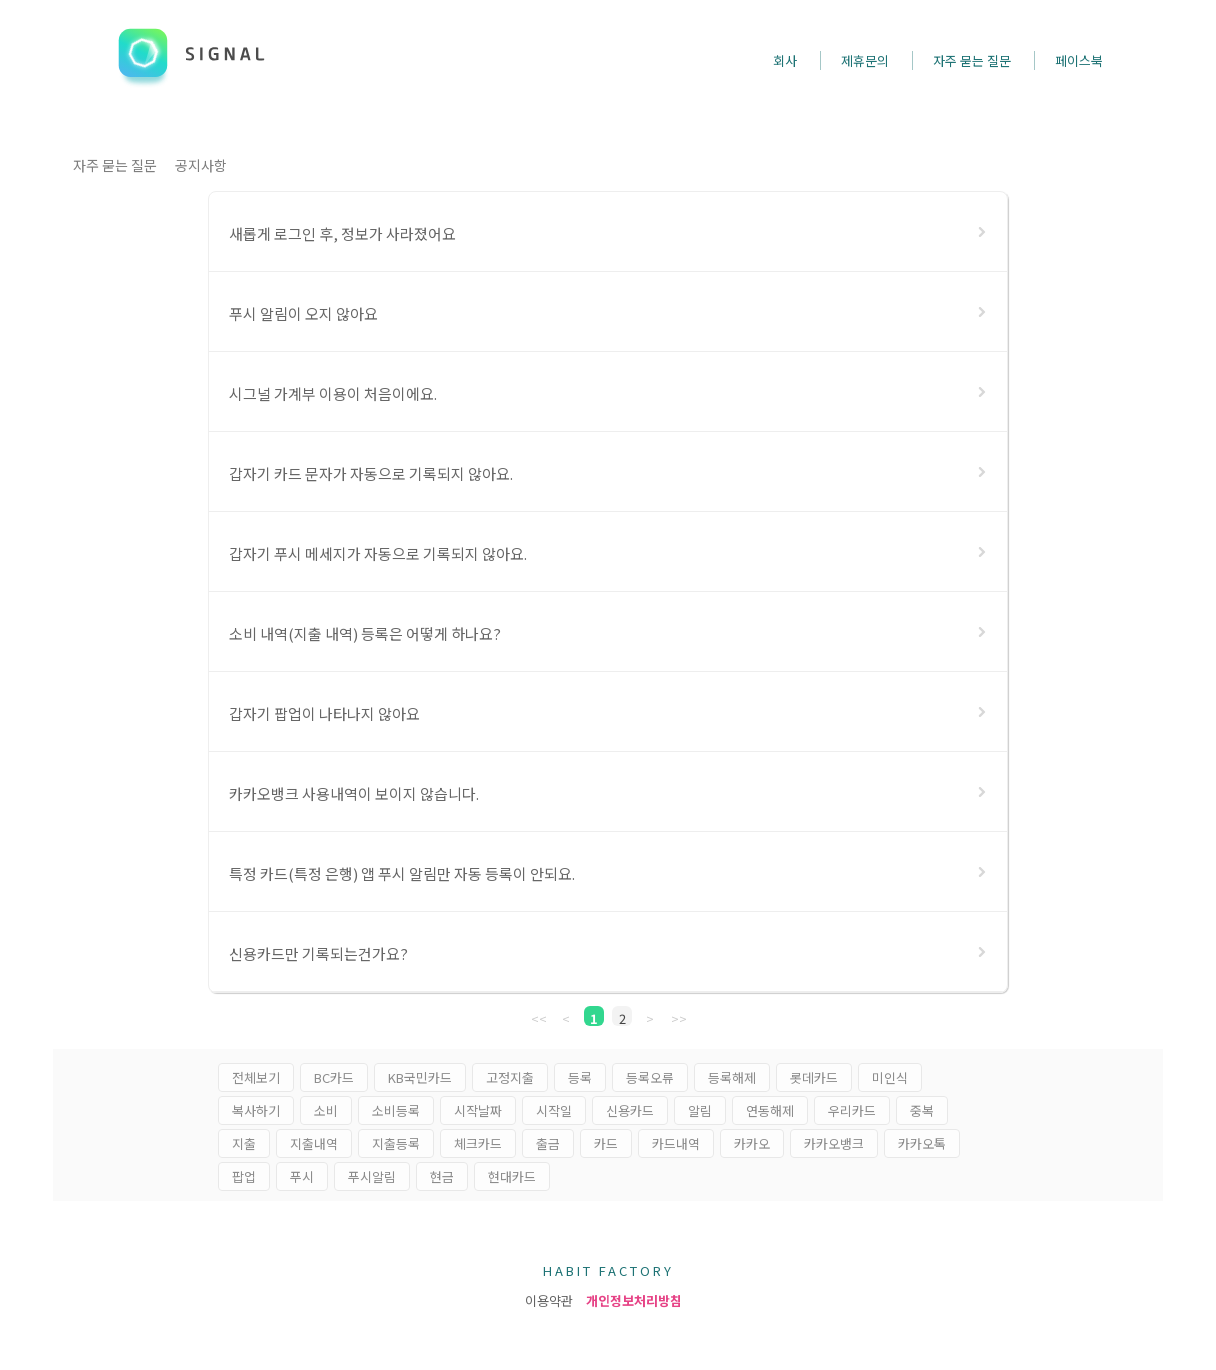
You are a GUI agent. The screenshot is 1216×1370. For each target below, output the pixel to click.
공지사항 (201, 165)
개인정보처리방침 (634, 1300)
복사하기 (256, 1110)
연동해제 (770, 1110)
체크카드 (478, 1143)
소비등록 (396, 1110)
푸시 (302, 1176)
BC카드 (334, 1077)
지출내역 (314, 1143)
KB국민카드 (420, 1077)
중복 (922, 1110)
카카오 (752, 1143)
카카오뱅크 (834, 1143)
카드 (606, 1143)
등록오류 (650, 1077)
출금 (548, 1143)
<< (539, 1017)
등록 (580, 1077)
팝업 (244, 1176)
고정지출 (510, 1077)
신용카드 (630, 1110)
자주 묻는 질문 (115, 165)
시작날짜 (478, 1110)
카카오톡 (922, 1143)
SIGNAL (193, 53)
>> (679, 1017)
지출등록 (396, 1143)
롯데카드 (814, 1077)
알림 (700, 1110)
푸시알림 (372, 1176)
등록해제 (732, 1077)
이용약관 (549, 1300)
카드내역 (676, 1143)
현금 (442, 1176)
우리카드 (852, 1110)
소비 (326, 1110)
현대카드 (512, 1176)
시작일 (554, 1110)
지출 (244, 1143)
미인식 (890, 1077)
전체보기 (256, 1077)
